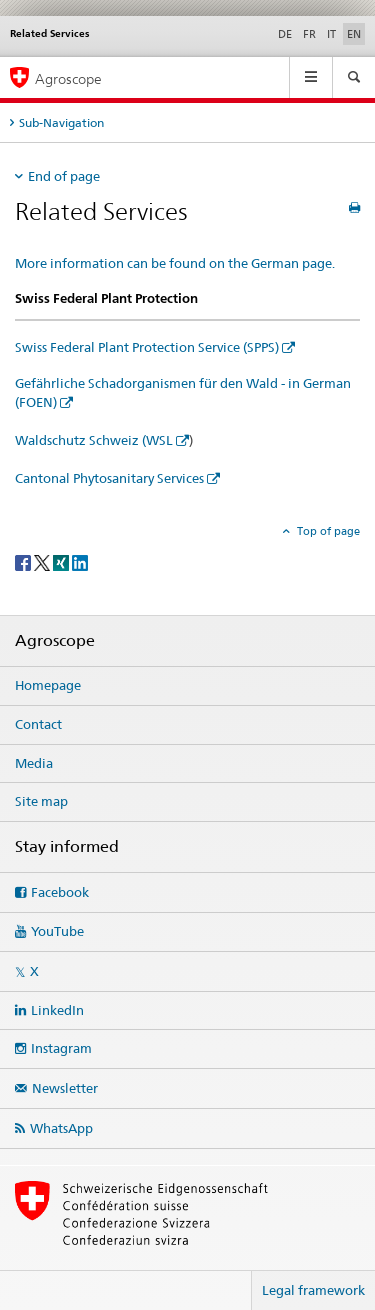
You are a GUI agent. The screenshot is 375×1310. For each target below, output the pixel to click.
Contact (38, 724)
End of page (64, 176)
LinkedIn (57, 1010)
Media (34, 763)
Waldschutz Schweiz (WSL (94, 440)
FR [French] (309, 34)
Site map (41, 801)
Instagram (61, 1048)
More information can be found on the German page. (175, 263)
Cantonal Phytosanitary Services (109, 478)
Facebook (60, 892)
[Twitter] (43, 561)
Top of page (327, 531)
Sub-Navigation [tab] (61, 122)
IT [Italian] (331, 34)
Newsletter (65, 1088)
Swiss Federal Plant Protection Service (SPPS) (147, 347)
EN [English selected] (354, 34)
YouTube (57, 931)
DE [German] (285, 34)
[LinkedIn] (80, 561)
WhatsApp (61, 1128)
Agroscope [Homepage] (68, 78)
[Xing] (62, 561)
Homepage (48, 685)
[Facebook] (24, 561)
